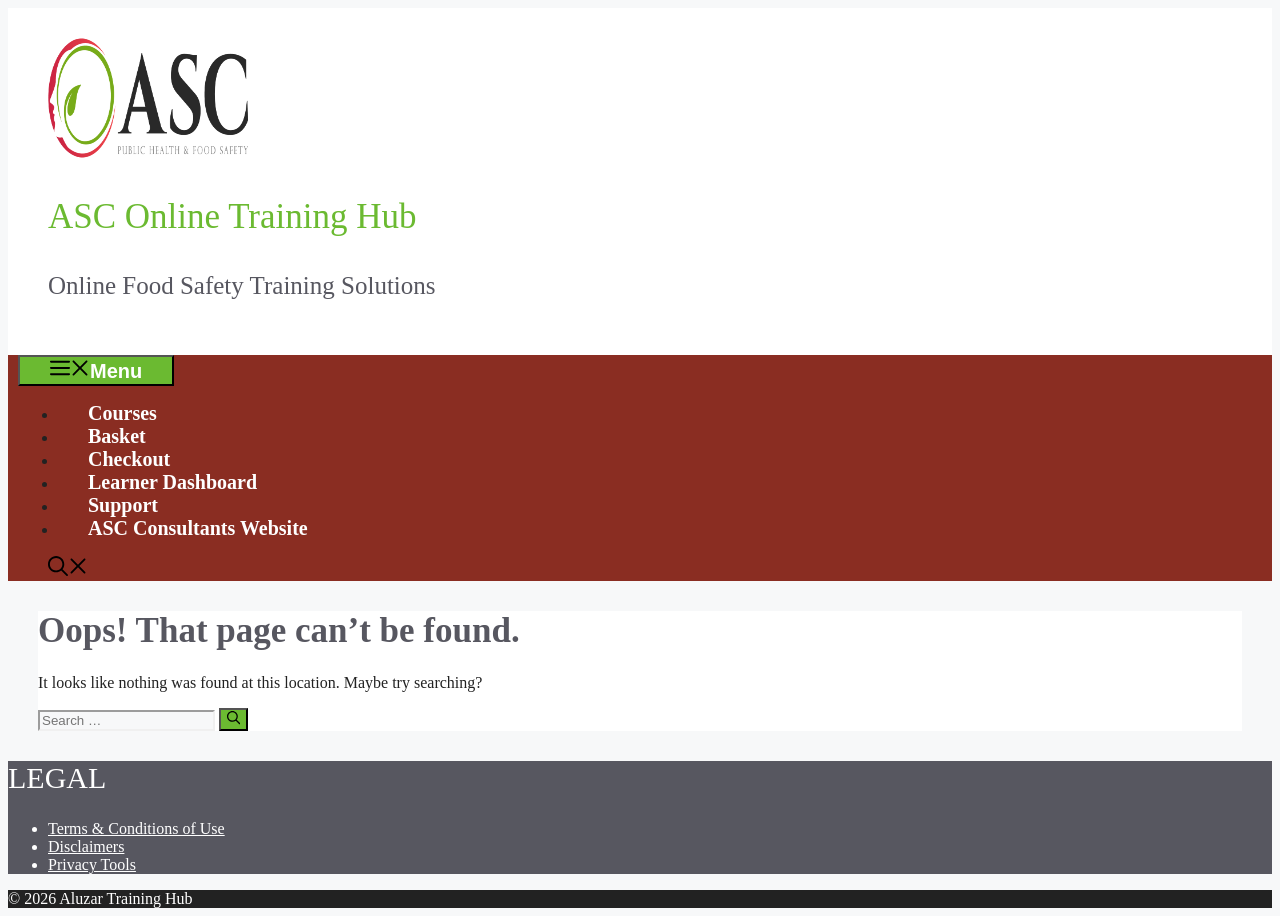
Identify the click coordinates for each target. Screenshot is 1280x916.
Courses (122, 413)
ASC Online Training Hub (232, 216)
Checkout (129, 459)
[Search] (233, 719)
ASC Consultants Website (198, 528)
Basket (117, 436)
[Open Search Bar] (68, 569)
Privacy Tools (92, 864)
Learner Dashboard (172, 482)
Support (123, 505)
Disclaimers (86, 846)
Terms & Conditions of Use (136, 828)
